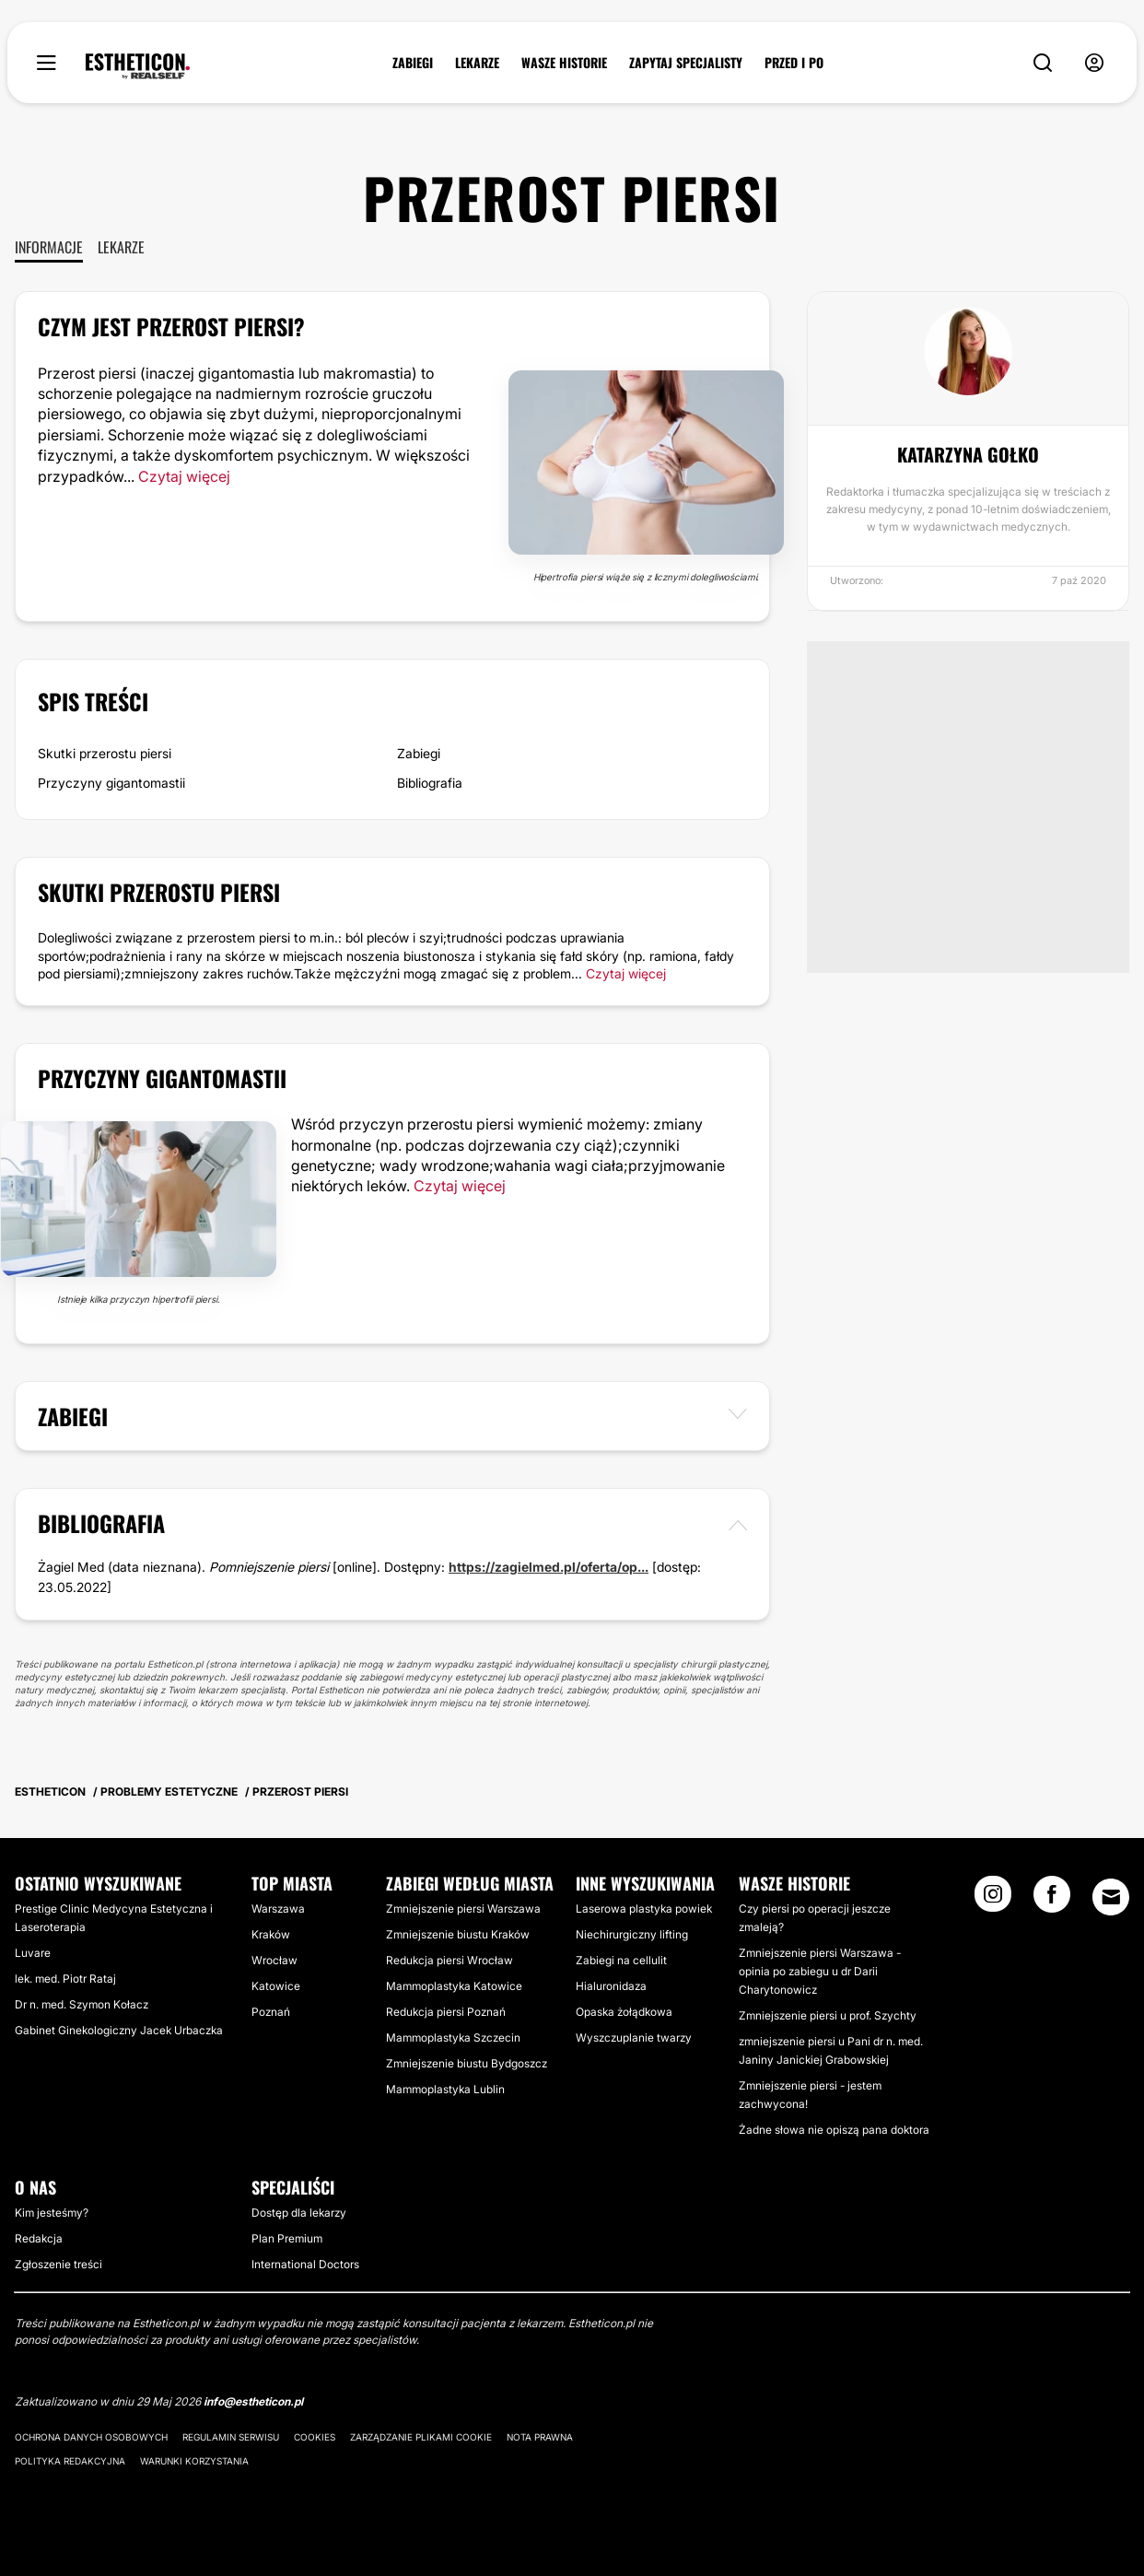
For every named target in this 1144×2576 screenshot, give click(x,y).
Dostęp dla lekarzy (298, 2212)
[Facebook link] (1051, 1900)
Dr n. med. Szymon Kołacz (81, 2004)
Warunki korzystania (194, 2460)
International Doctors (305, 2264)
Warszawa (278, 1908)
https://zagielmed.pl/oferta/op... (548, 1567)
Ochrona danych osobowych (91, 2436)
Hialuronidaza (611, 1986)
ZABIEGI (412, 62)
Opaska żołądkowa (624, 2012)
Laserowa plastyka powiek (644, 1908)
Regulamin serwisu (230, 2436)
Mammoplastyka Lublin (445, 2089)
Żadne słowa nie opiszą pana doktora (834, 2130)
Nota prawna (540, 2436)
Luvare (33, 1953)
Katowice (275, 1986)
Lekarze (121, 247)
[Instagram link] (993, 1900)
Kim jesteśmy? (51, 2212)
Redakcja (39, 2238)
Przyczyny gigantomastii (111, 782)
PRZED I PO (794, 62)
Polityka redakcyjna (70, 2460)
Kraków (270, 1934)
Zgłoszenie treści (58, 2264)
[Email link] (1110, 1897)
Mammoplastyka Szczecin (453, 2037)
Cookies (314, 2436)
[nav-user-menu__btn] (1094, 63)
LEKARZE (477, 62)
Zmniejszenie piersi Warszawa (463, 1908)
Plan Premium (286, 2238)
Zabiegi (418, 753)
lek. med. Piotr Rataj (65, 1978)
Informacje (49, 247)
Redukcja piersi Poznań (446, 2012)
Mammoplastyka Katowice (454, 1986)
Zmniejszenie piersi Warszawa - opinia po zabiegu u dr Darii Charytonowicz (820, 1971)
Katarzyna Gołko (968, 454)
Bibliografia (429, 782)
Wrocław (274, 1960)
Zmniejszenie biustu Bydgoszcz (466, 2063)
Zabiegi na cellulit (621, 1960)
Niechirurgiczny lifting (632, 1934)
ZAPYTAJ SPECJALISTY (685, 62)
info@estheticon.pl (253, 2401)
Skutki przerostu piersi (104, 753)
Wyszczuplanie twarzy (634, 2037)
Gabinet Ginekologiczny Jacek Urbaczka (119, 2030)
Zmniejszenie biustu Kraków (458, 1934)
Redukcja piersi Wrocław (449, 1960)
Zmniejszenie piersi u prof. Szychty (827, 2015)
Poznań (270, 2012)
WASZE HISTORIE (564, 62)
